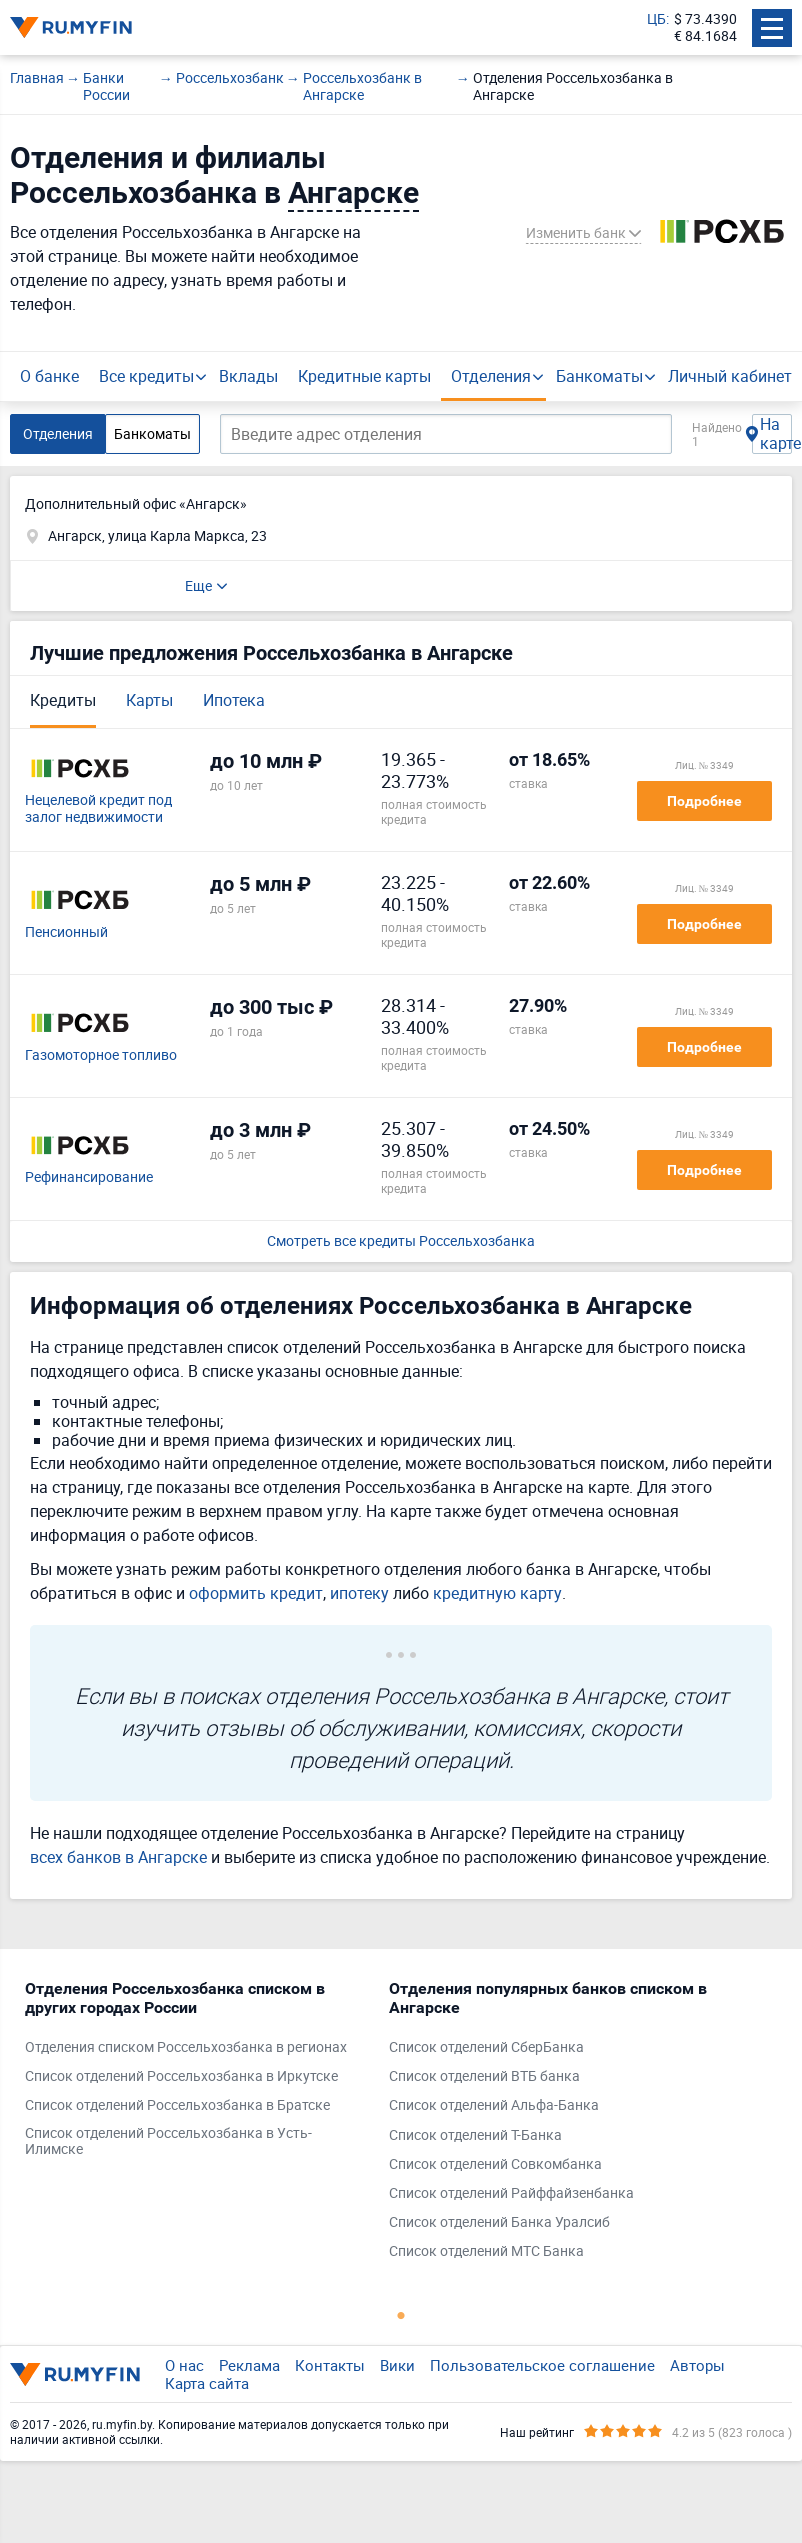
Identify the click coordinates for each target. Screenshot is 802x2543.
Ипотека (234, 700)
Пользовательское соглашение (542, 2365)
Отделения (491, 376)
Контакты (330, 2365)
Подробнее (704, 801)
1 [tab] (401, 2315)
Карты (149, 700)
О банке (49, 376)
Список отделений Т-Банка (475, 2135)
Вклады (248, 376)
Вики (397, 2365)
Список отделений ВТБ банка (484, 2076)
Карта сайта (207, 2383)
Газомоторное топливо (101, 1055)
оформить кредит (256, 1593)
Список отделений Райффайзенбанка (511, 2193)
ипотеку (359, 1593)
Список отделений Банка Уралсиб (499, 2222)
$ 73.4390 (705, 19)
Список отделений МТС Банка (486, 2251)
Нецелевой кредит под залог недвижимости (98, 809)
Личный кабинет (730, 376)
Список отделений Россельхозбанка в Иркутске (181, 2076)
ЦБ (656, 19)
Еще (198, 585)
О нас (184, 2365)
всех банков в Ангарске (118, 1857)
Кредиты (63, 700)
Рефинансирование (89, 1177)
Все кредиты (146, 376)
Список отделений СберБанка (486, 2047)
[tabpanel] (197, 2074)
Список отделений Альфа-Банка (494, 2105)
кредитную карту (497, 1593)
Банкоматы (599, 376)
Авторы (697, 2365)
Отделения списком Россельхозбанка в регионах (186, 2047)
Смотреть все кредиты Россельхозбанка (401, 1241)
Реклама (249, 2365)
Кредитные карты (364, 376)
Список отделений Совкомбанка (495, 2164)
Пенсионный (66, 932)
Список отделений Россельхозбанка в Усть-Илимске (168, 2142)
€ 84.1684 (705, 36)
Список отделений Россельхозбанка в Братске (177, 2105)
